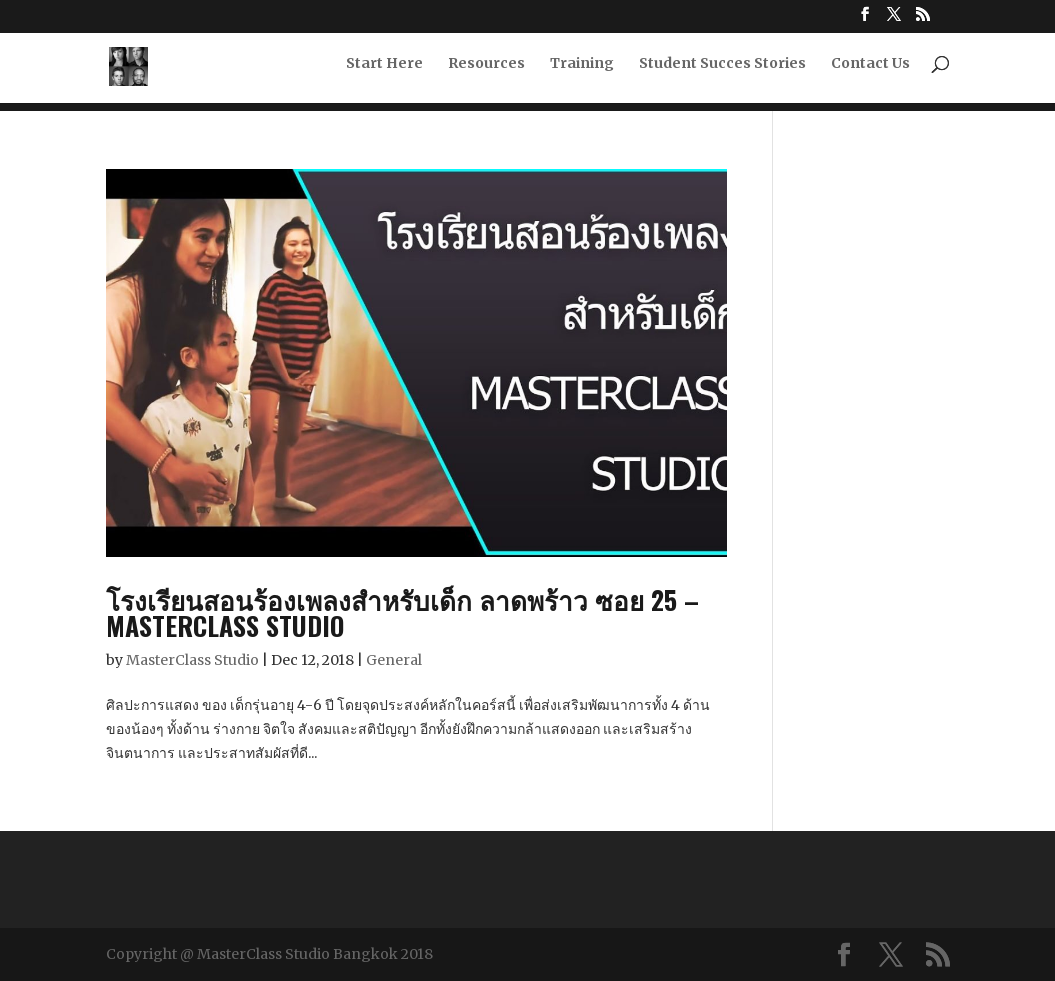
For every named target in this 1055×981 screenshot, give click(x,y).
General (394, 660)
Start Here (384, 71)
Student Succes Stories (722, 71)
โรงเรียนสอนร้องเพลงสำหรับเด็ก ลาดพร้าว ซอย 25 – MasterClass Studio (402, 612)
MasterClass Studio (192, 660)
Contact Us (870, 71)
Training (582, 71)
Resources (486, 71)
